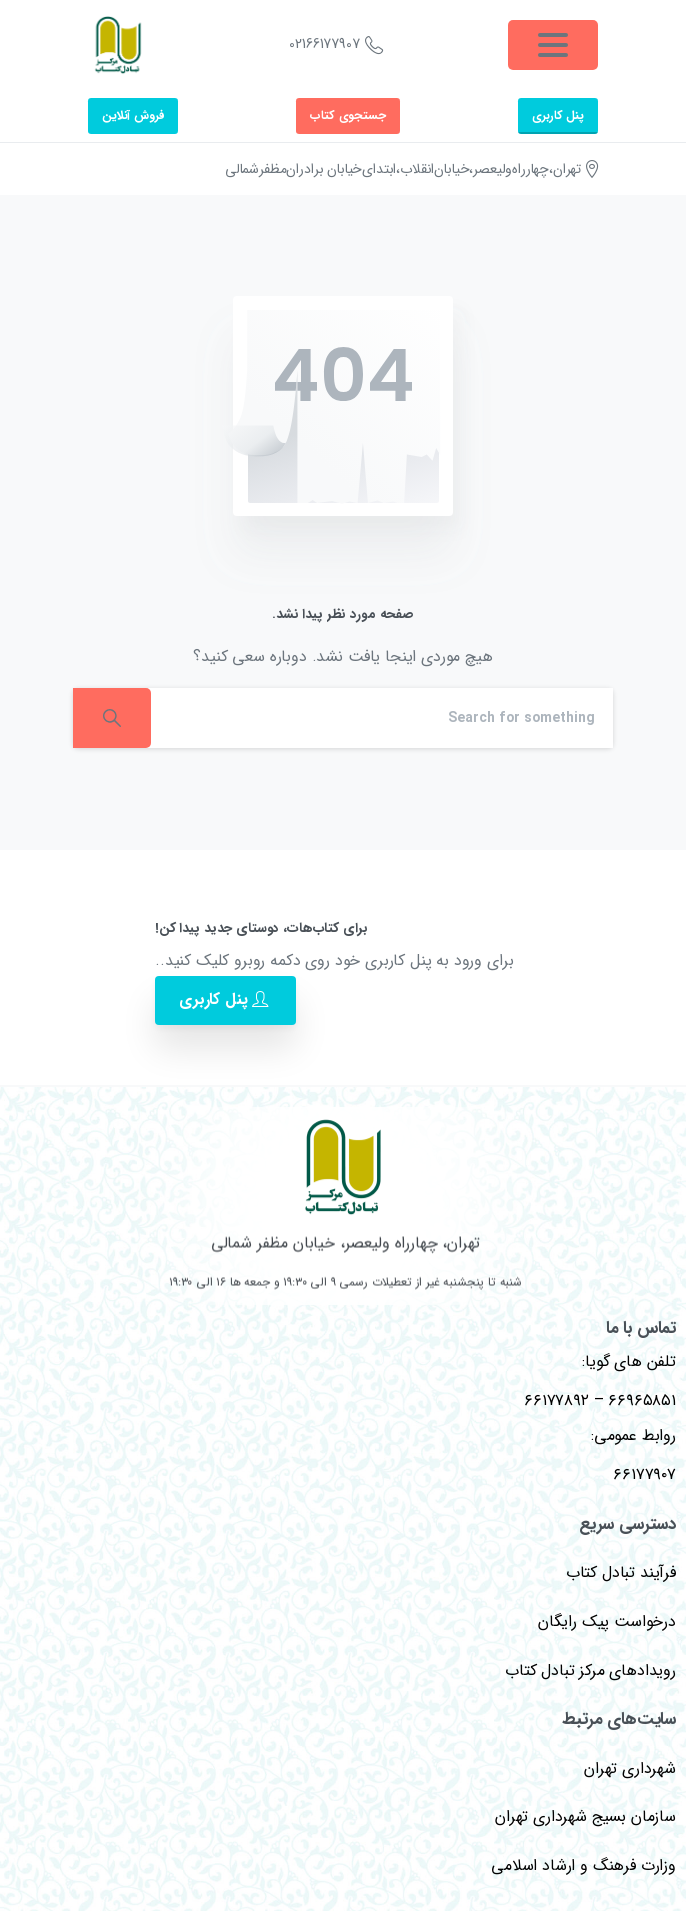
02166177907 (335, 45)
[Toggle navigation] (553, 45)
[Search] (382, 718)
